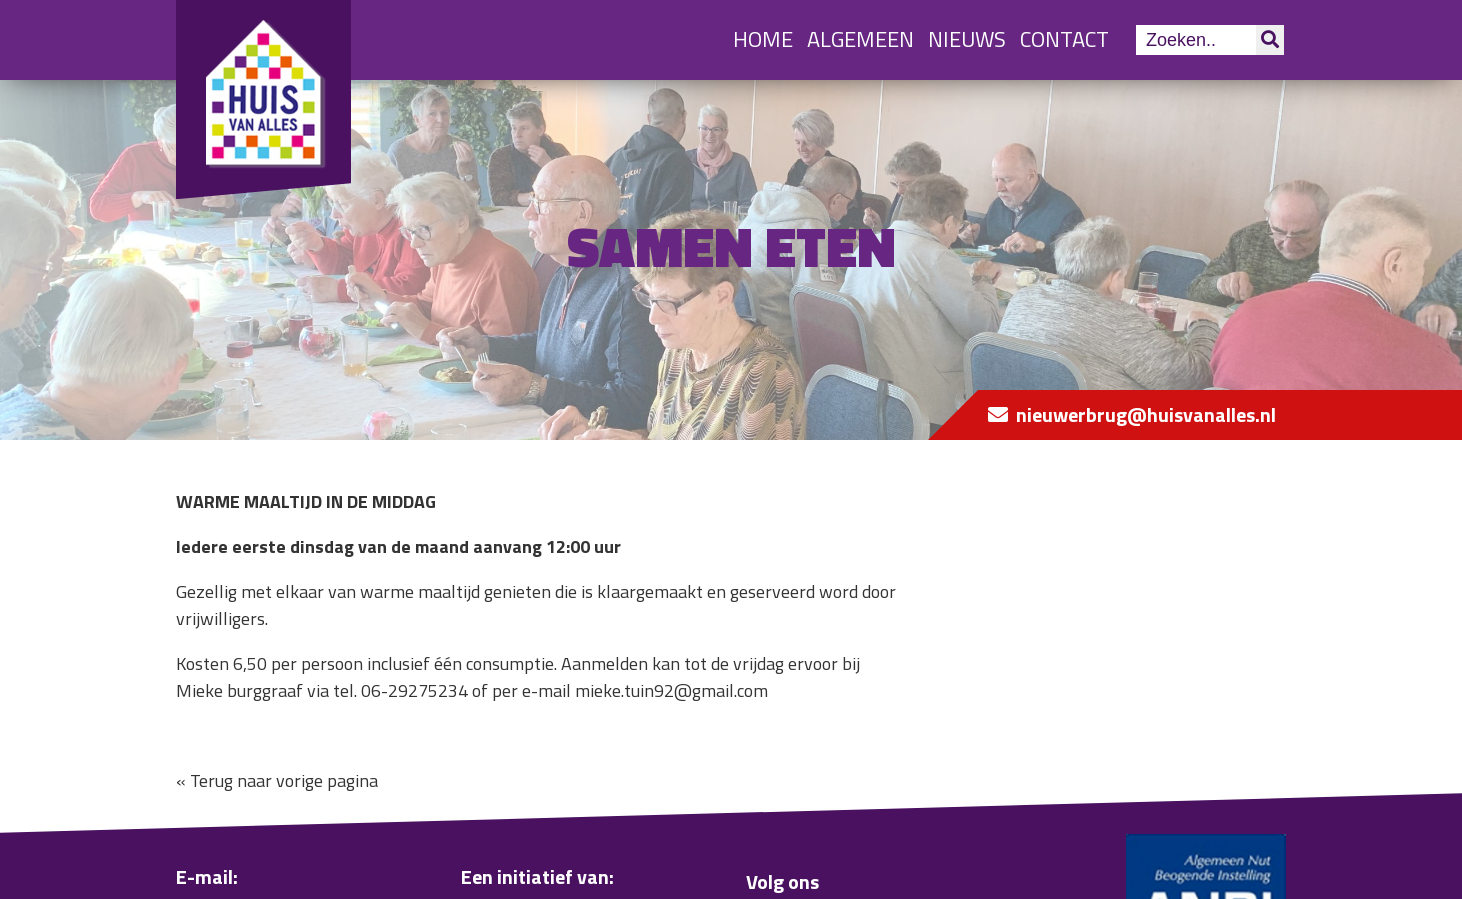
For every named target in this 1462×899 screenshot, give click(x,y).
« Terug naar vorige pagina (277, 780)
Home (763, 39)
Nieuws (967, 39)
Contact (1064, 39)
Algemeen (860, 39)
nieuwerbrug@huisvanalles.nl (1146, 414)
